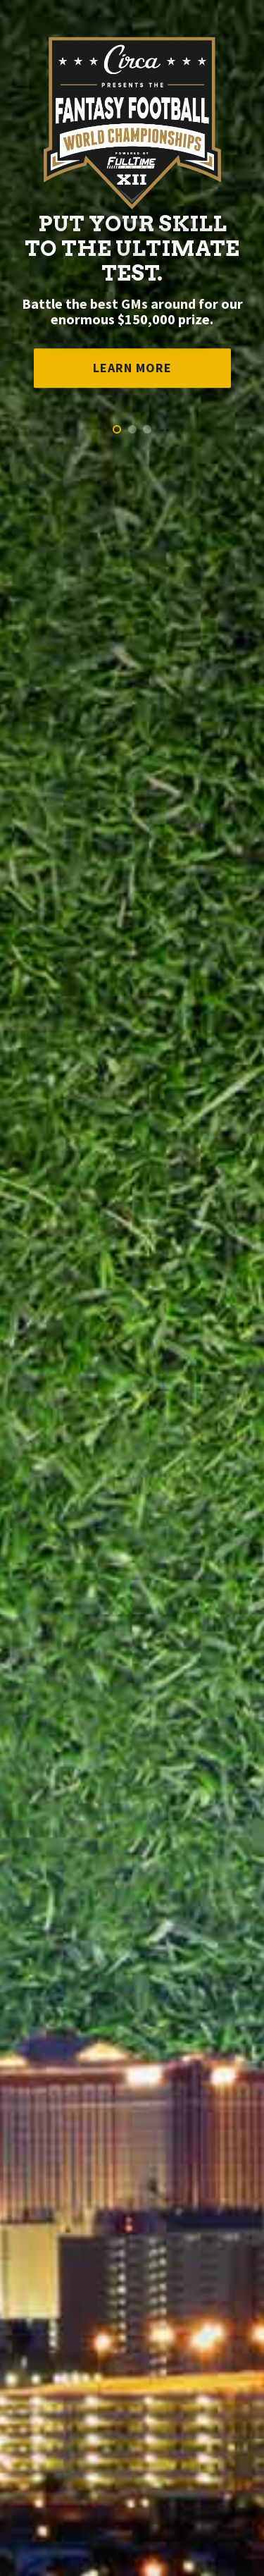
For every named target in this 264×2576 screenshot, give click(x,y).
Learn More (132, 368)
